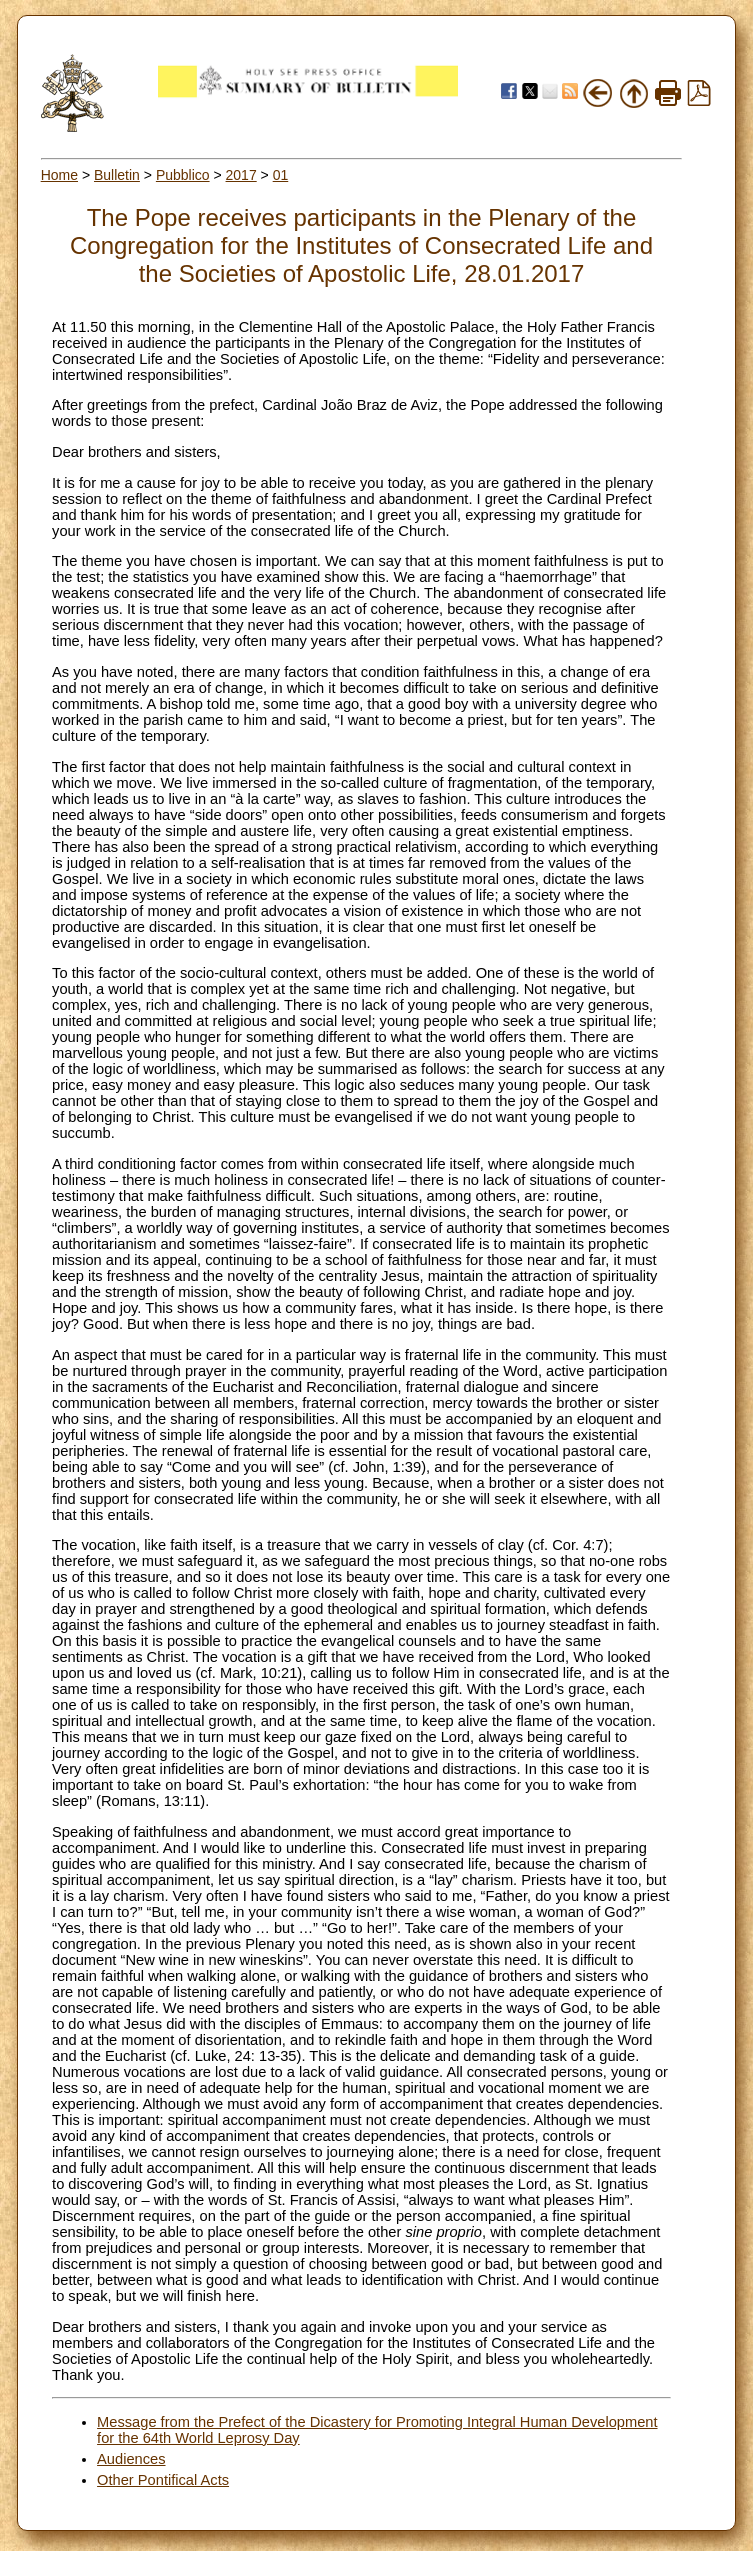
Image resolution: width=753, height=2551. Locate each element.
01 (281, 175)
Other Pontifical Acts (163, 2480)
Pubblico (183, 175)
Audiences (131, 2459)
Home (59, 175)
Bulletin (117, 175)
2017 (241, 175)
